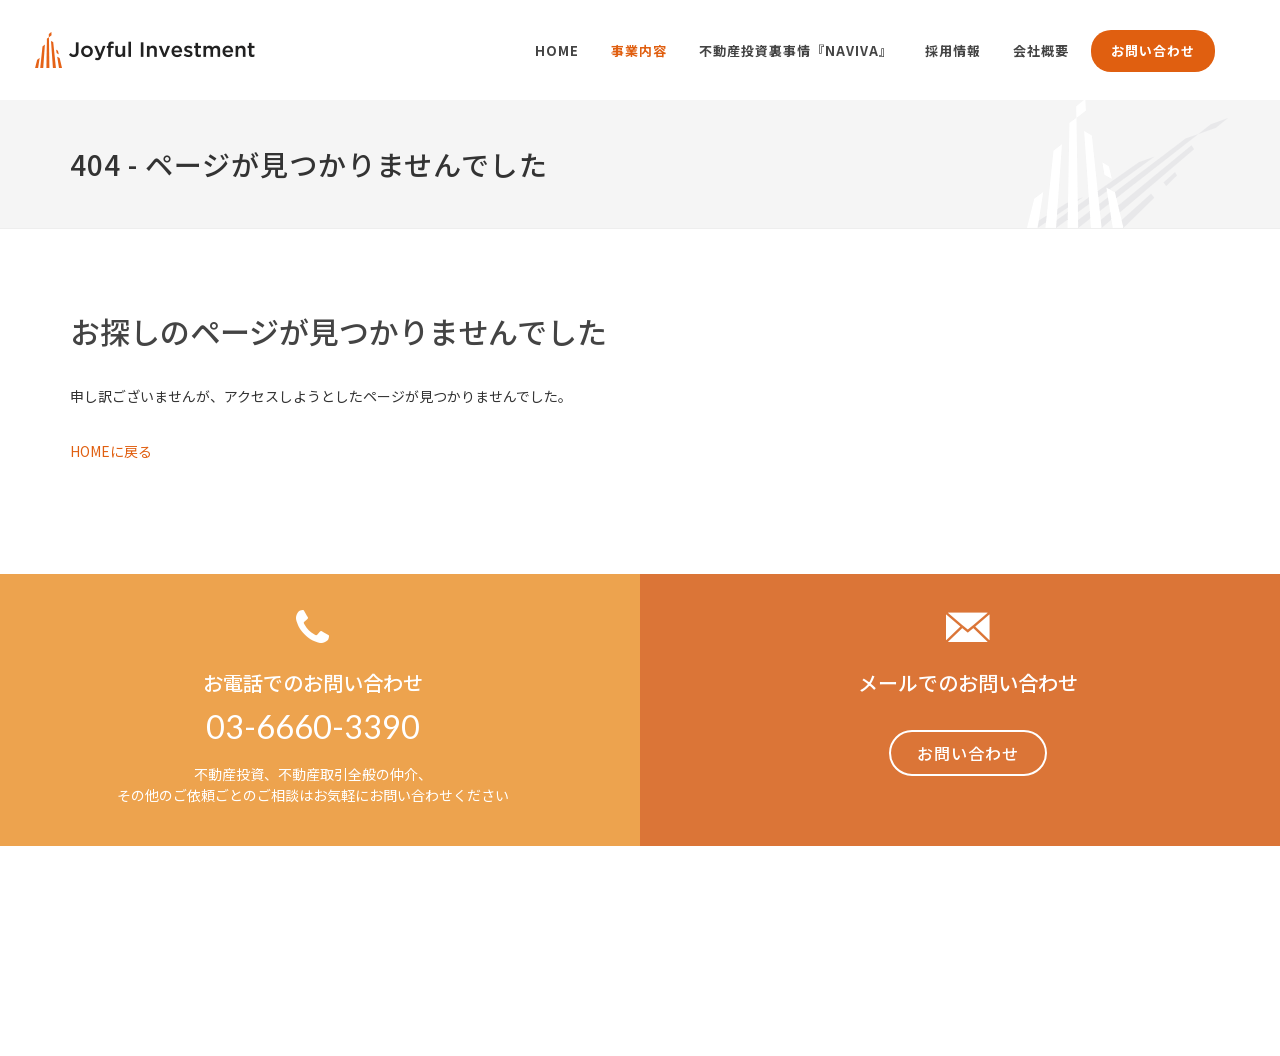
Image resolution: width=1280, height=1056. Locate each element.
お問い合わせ (1153, 50)
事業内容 (822, 918)
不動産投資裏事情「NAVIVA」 (964, 918)
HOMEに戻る (111, 451)
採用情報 (1106, 918)
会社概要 (1182, 918)
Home (753, 918)
